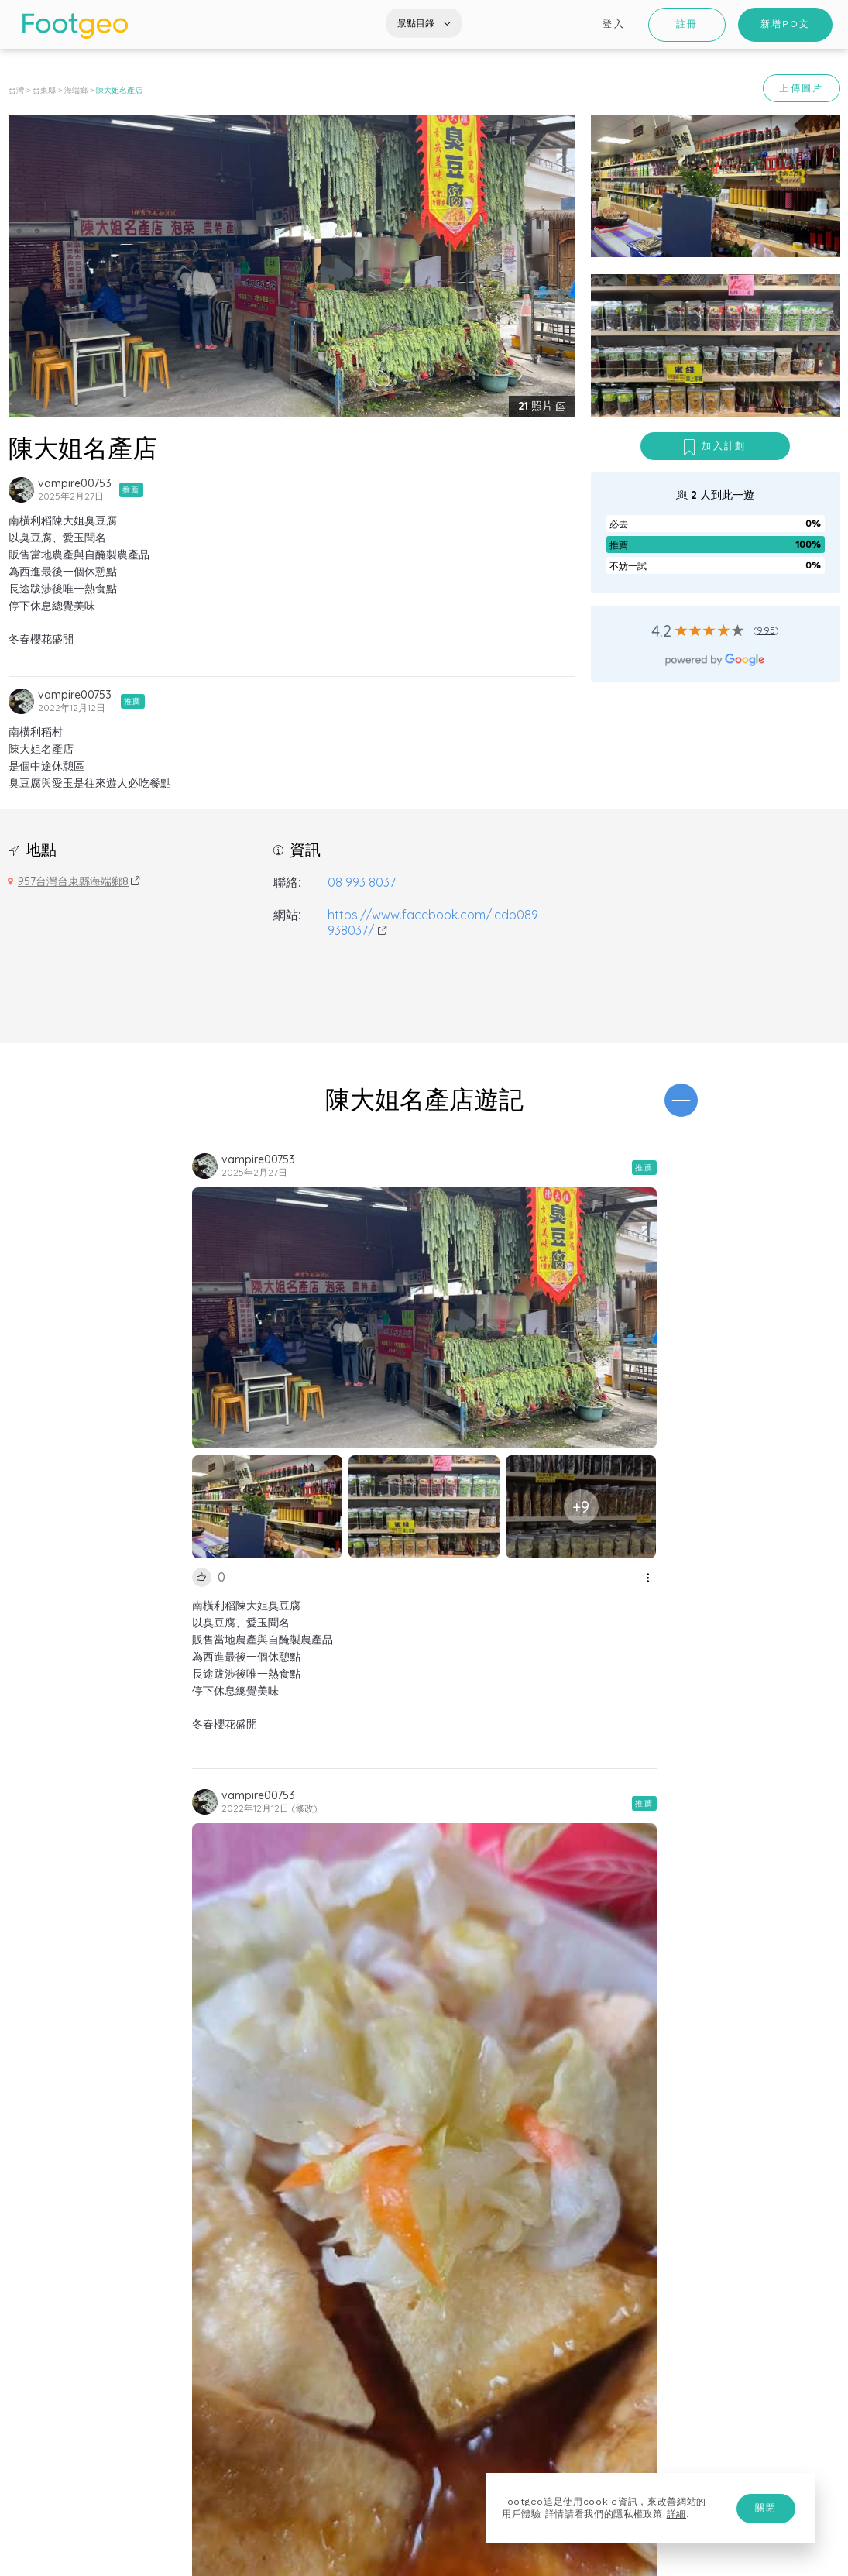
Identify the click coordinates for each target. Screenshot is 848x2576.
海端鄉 (76, 90)
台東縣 (44, 90)
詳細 (676, 2514)
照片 (537, 406)
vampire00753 (75, 483)
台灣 (16, 90)
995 (766, 630)
